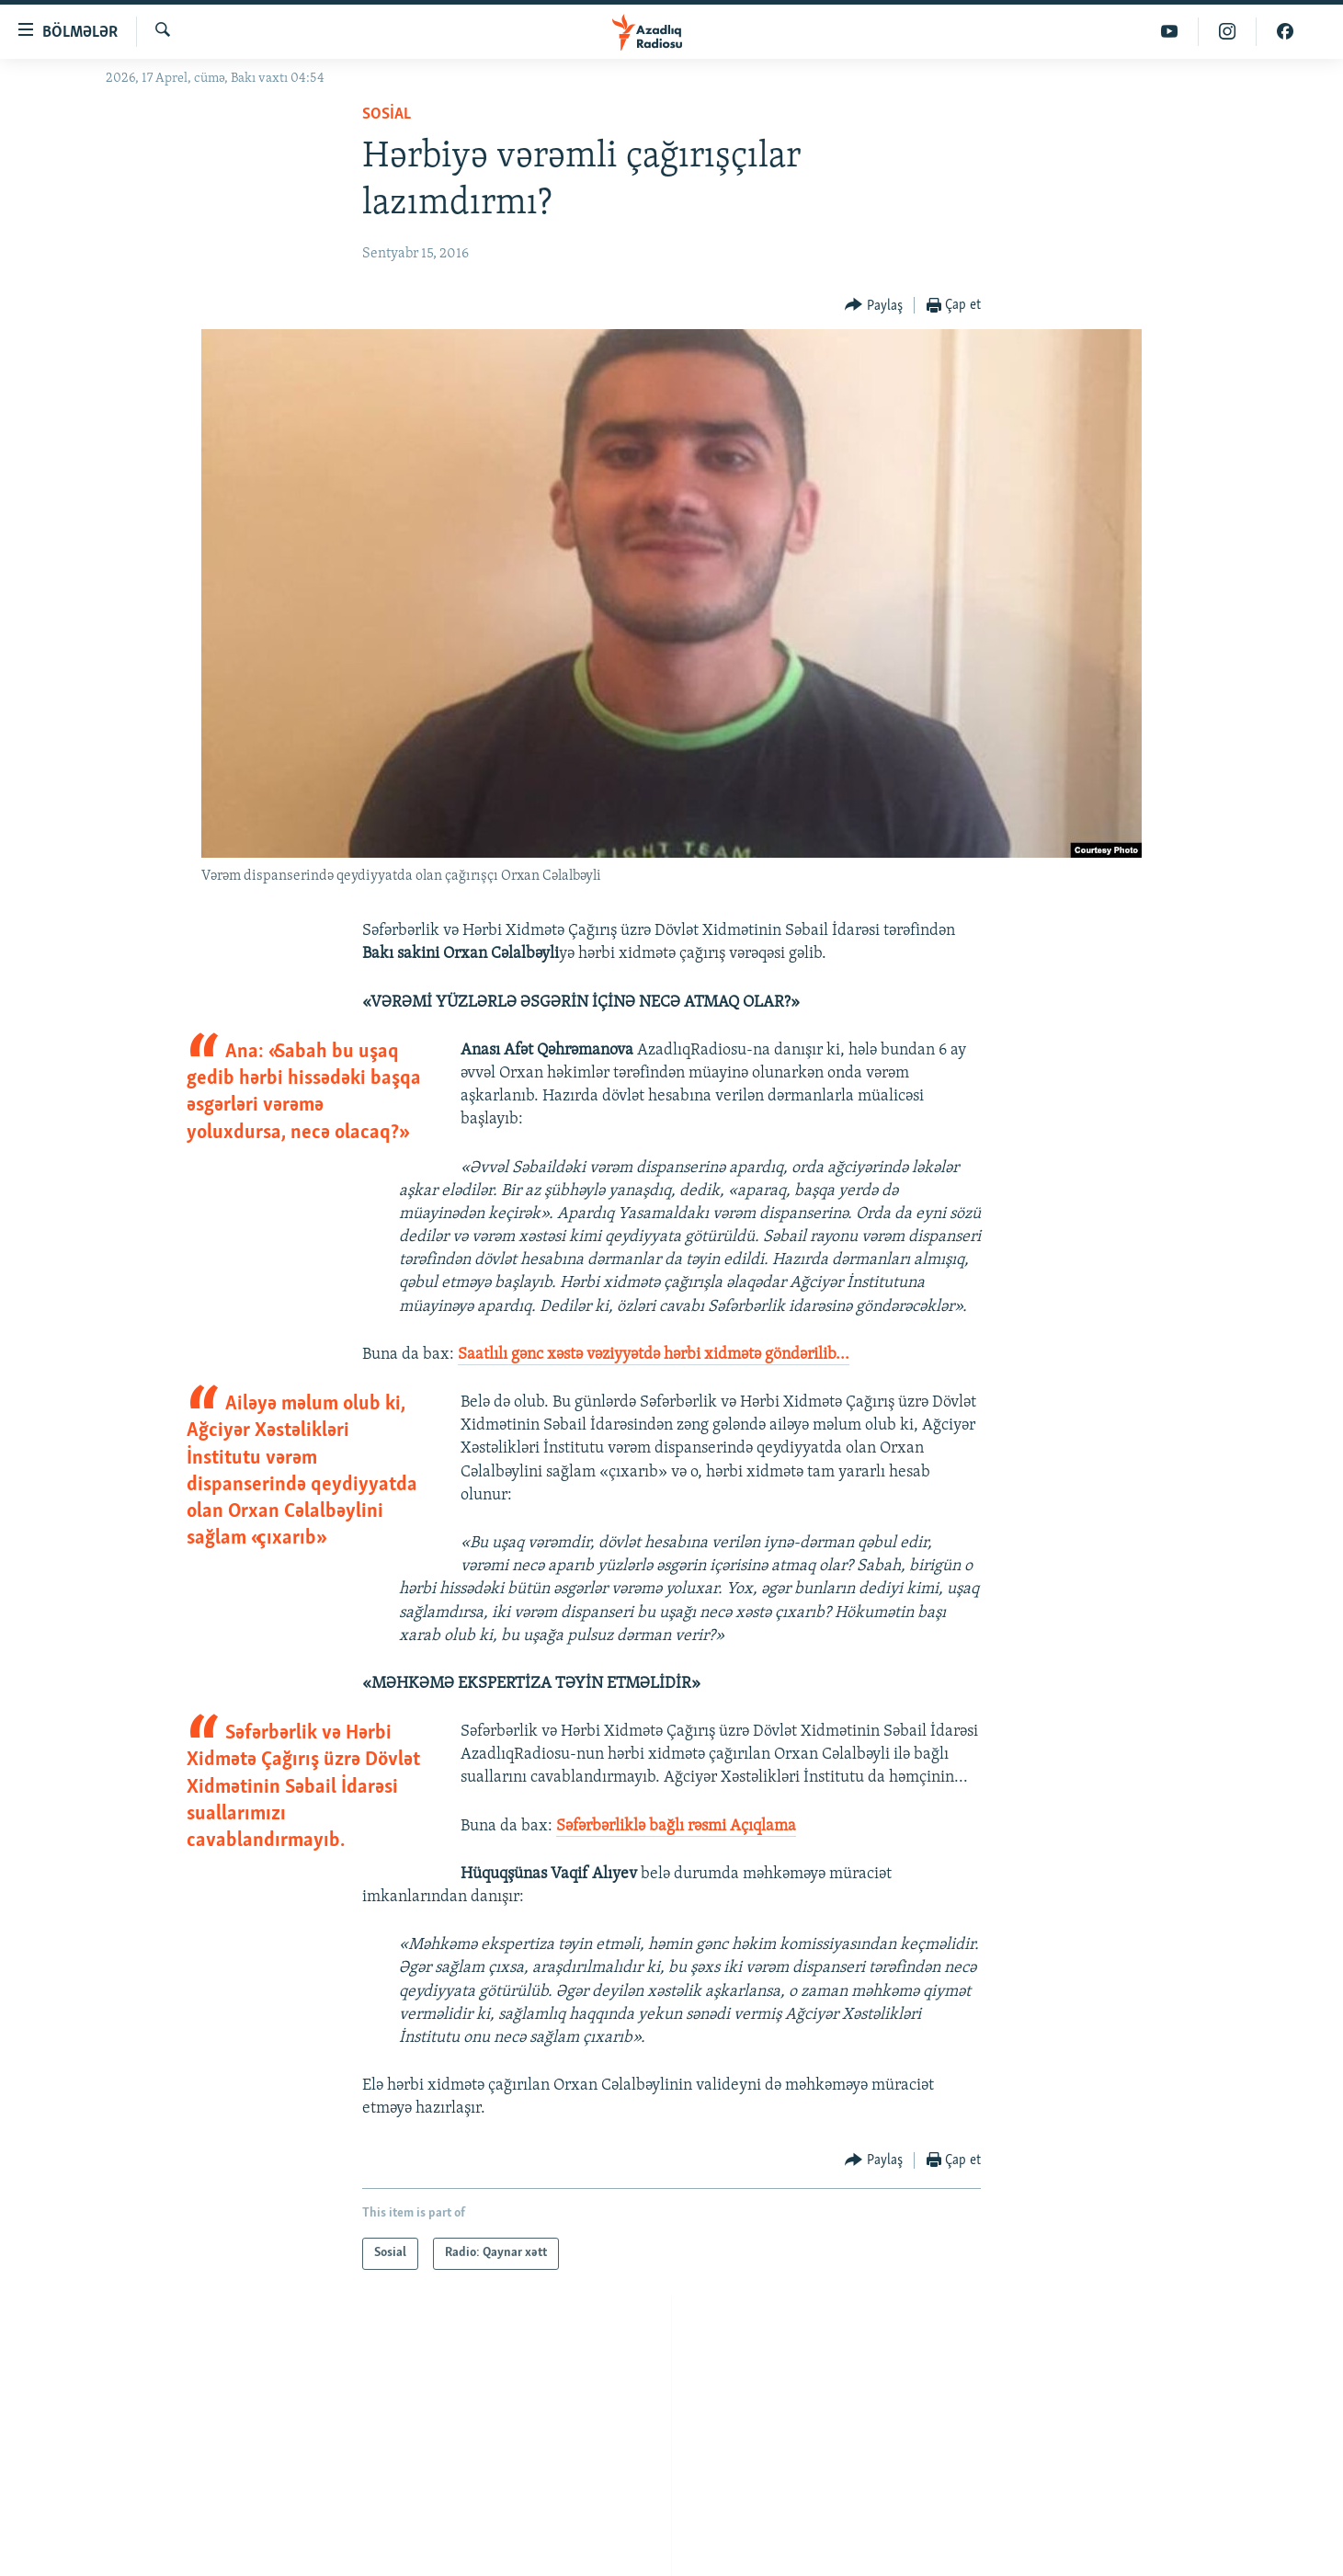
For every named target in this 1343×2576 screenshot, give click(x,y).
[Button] (874, 305)
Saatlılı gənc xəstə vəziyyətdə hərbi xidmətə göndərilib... (653, 1354)
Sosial (386, 114)
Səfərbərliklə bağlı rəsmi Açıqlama (676, 1826)
